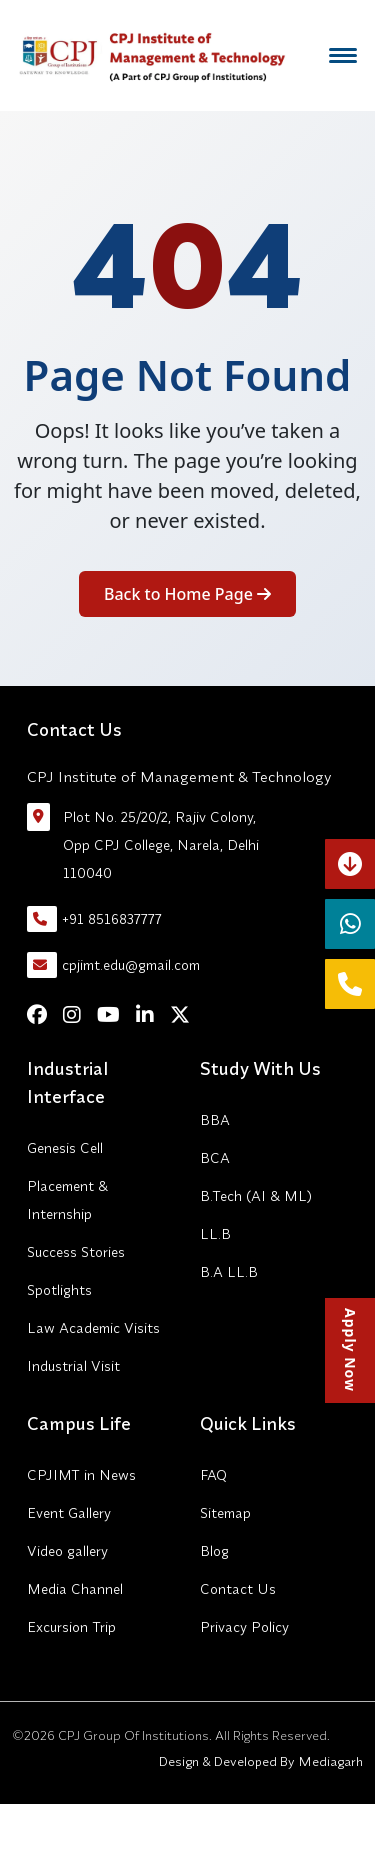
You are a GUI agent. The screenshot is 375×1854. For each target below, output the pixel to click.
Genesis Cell (65, 1148)
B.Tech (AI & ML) (256, 1196)
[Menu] (343, 56)
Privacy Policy (244, 1627)
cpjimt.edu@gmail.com (113, 965)
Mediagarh (329, 1761)
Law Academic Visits (93, 1328)
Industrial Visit (73, 1366)
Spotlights (59, 1290)
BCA (215, 1158)
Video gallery (67, 1551)
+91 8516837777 (94, 919)
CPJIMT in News (81, 1475)
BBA (215, 1120)
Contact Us (238, 1589)
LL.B (215, 1234)
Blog (214, 1551)
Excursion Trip (71, 1627)
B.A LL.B (229, 1272)
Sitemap (225, 1513)
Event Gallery (69, 1513)
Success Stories (76, 1252)
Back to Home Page (187, 594)
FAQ (213, 1475)
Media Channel (75, 1589)
